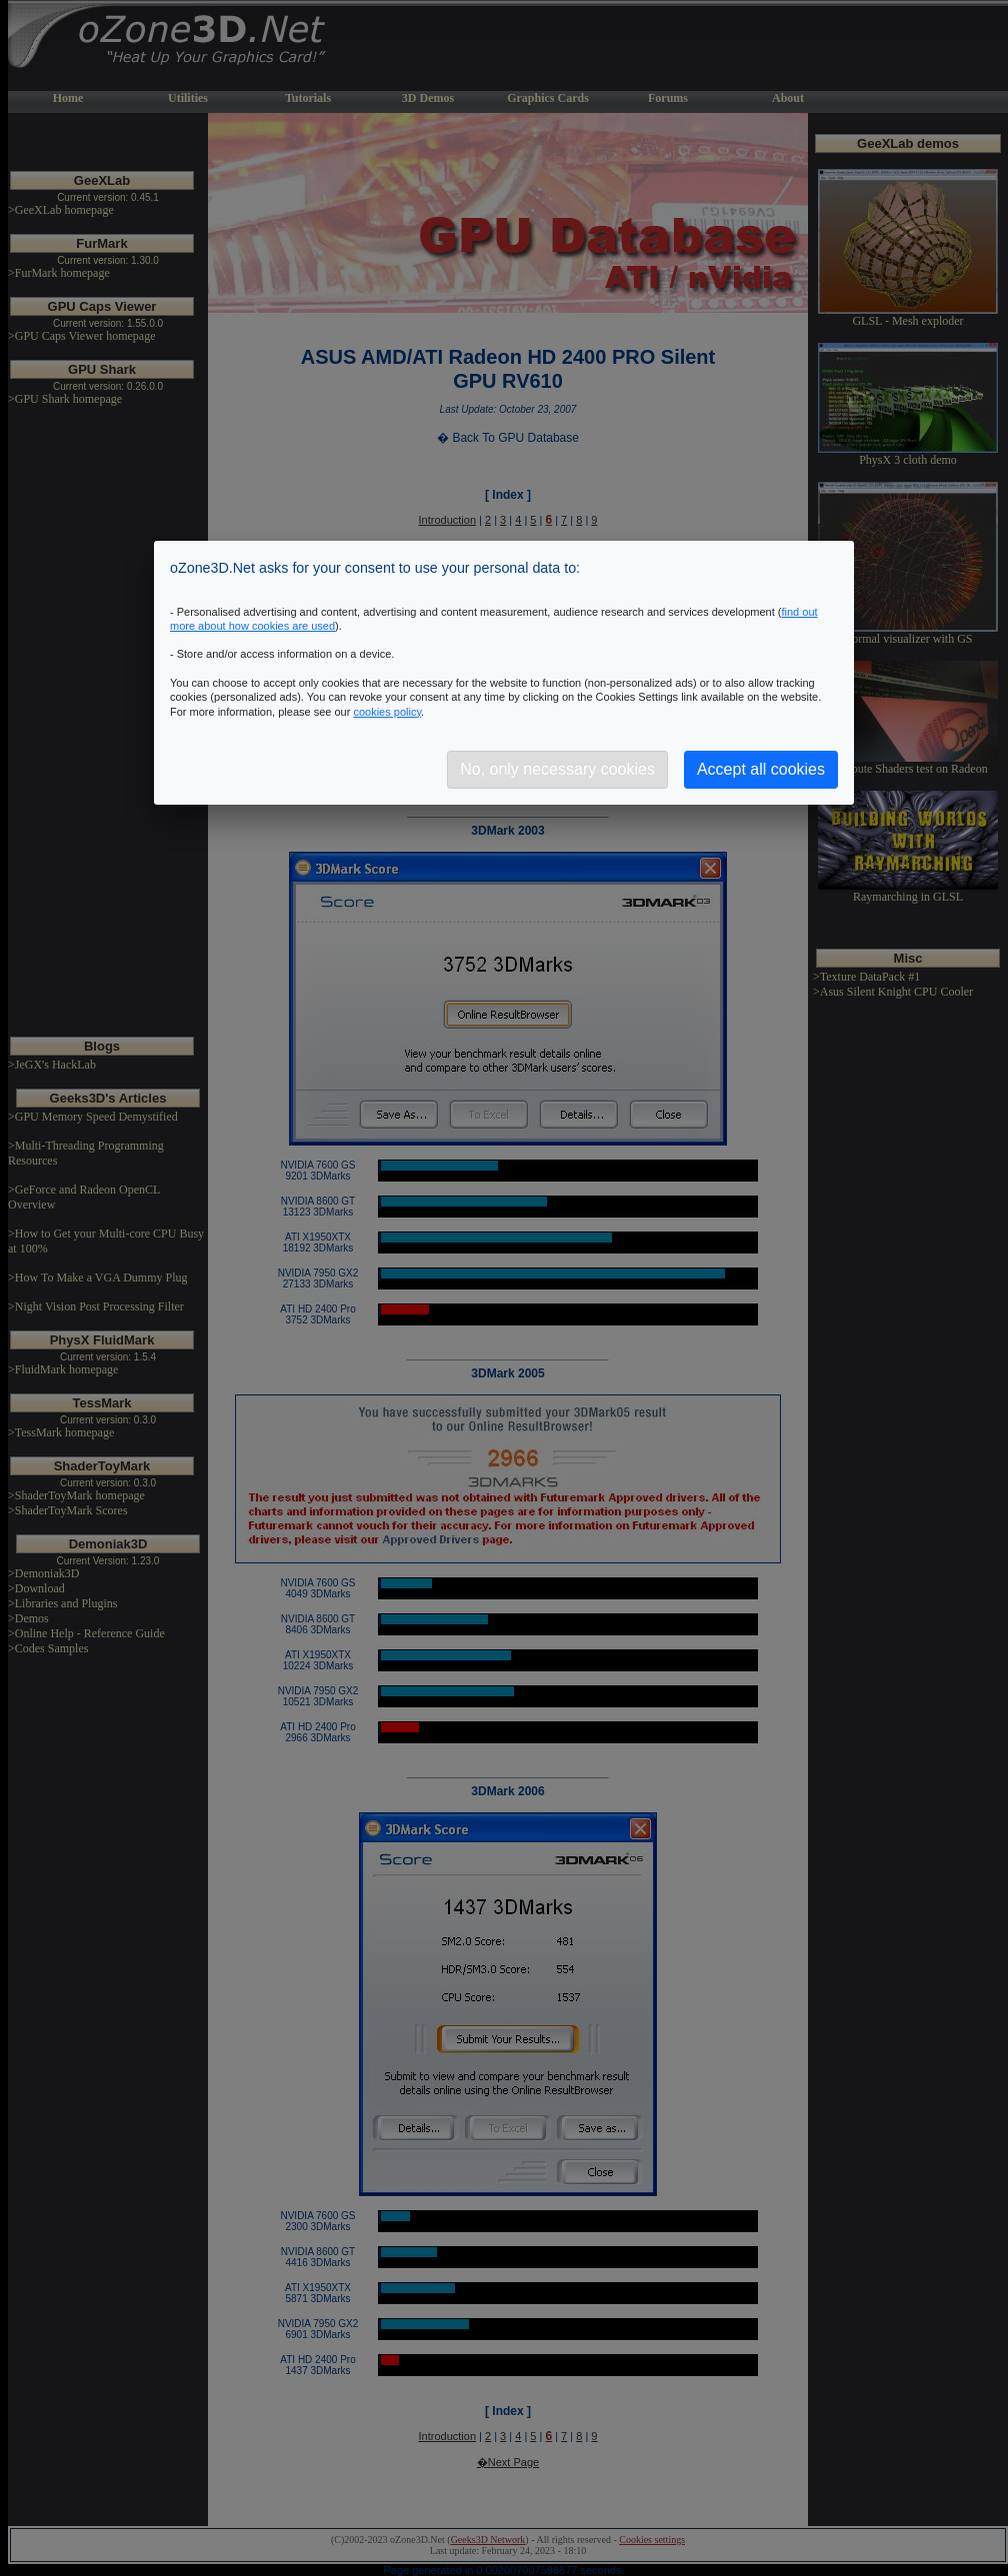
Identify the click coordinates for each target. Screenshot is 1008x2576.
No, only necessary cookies (557, 769)
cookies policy (387, 712)
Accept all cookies (761, 769)
